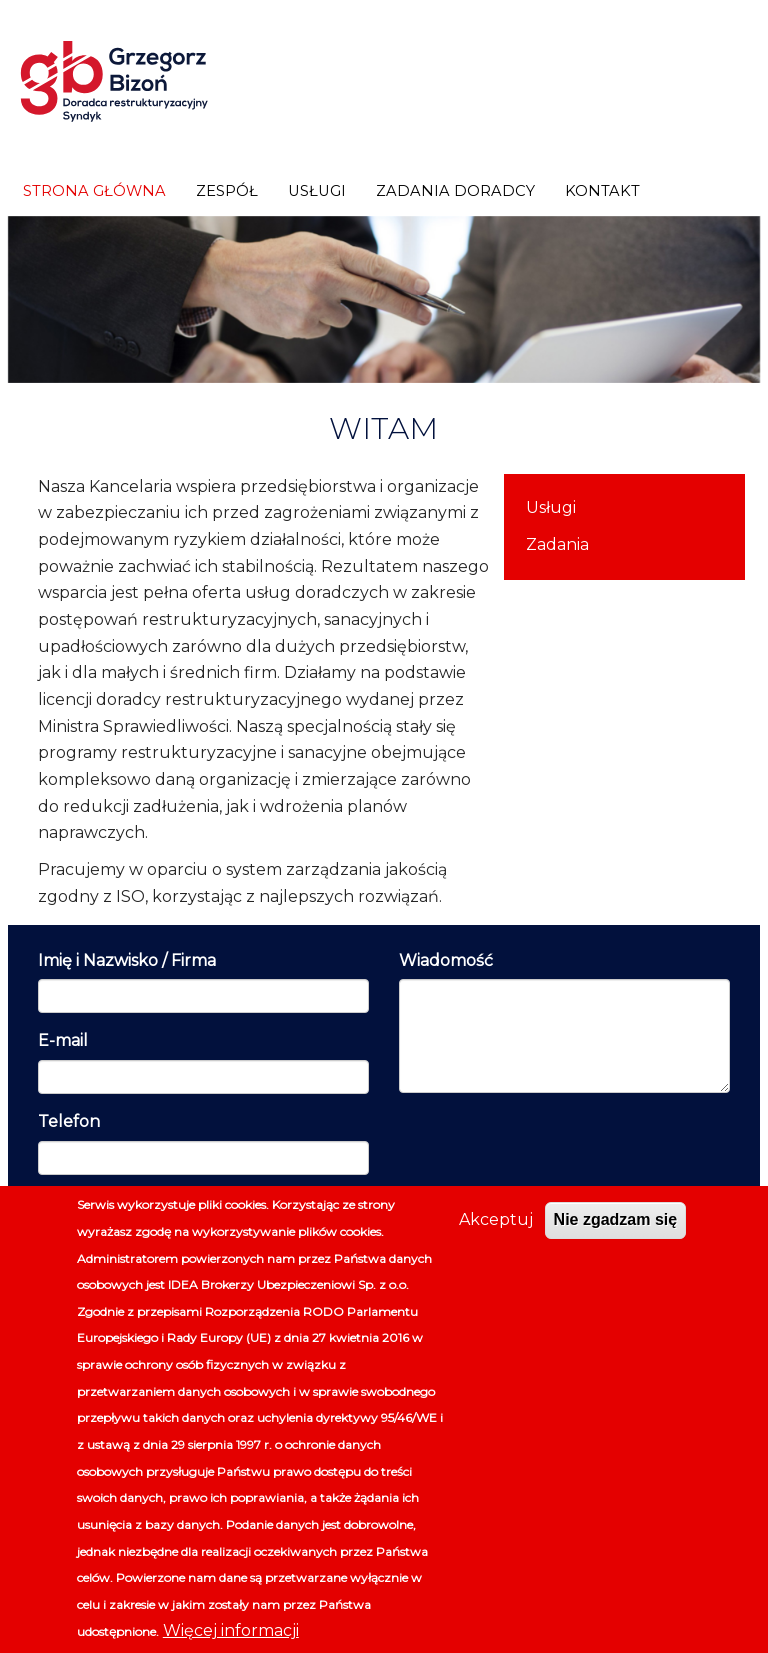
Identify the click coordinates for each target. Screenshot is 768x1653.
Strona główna (94, 191)
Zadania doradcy (455, 191)
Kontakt (602, 191)
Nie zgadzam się (616, 1219)
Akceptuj (496, 1219)
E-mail (63, 1040)
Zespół (227, 191)
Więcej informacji (231, 1630)
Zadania (557, 544)
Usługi (317, 191)
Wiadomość (446, 960)
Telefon (69, 1121)
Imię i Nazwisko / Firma (127, 960)
